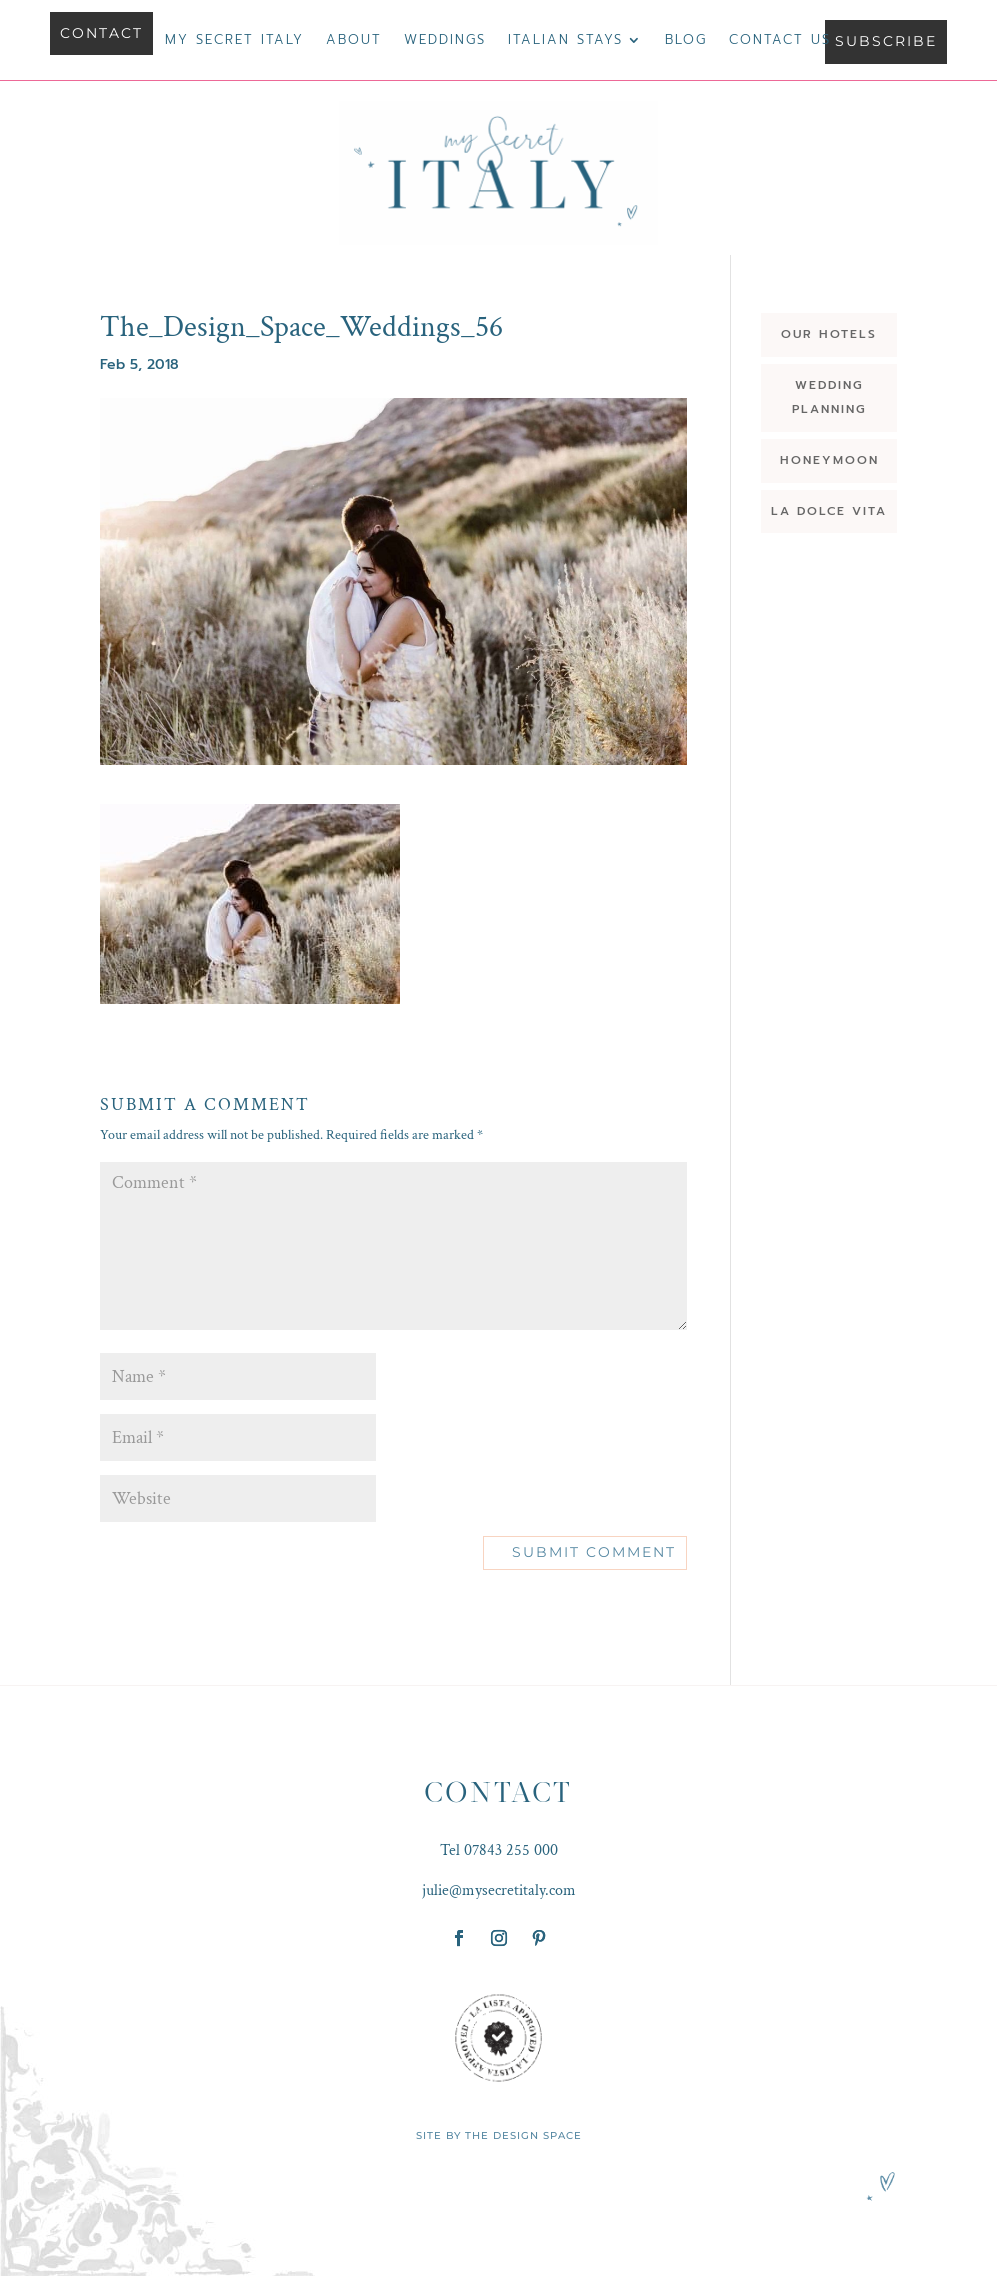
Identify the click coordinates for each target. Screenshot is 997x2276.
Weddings (445, 41)
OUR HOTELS (829, 334)
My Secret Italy (234, 41)
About (354, 41)
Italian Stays (565, 41)
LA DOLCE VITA (829, 511)
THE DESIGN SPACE (523, 2135)
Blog (686, 41)
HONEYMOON (829, 460)
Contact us (780, 41)
